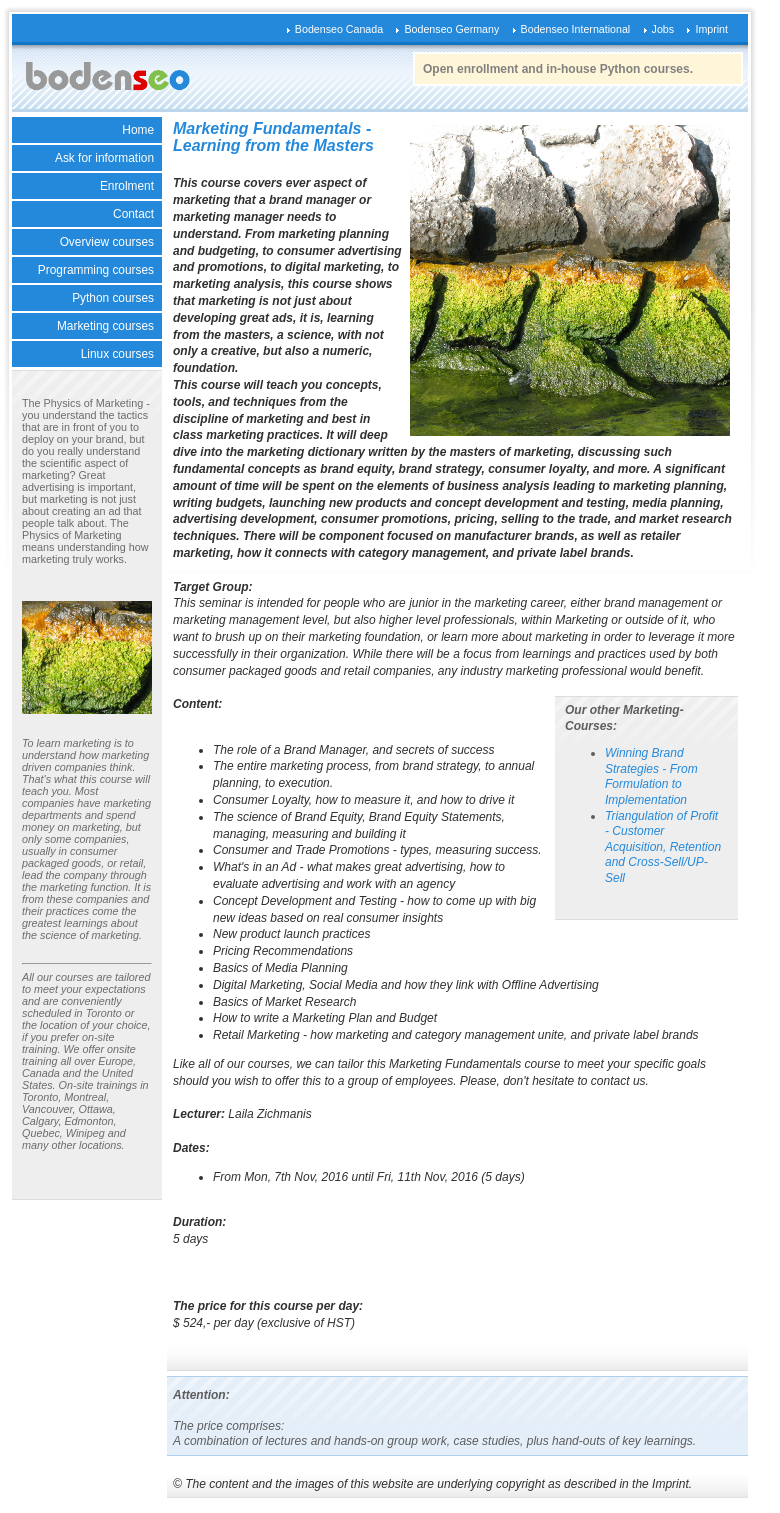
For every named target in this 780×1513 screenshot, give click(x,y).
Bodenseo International (576, 29)
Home (138, 130)
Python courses (113, 298)
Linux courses (117, 354)
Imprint (711, 29)
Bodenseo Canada (339, 29)
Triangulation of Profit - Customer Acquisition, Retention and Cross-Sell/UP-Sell (663, 847)
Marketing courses (105, 326)
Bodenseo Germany (451, 29)
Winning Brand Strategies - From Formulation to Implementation (651, 776)
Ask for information (104, 158)
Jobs (663, 29)
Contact (133, 214)
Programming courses (96, 270)
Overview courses (107, 242)
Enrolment (127, 186)
